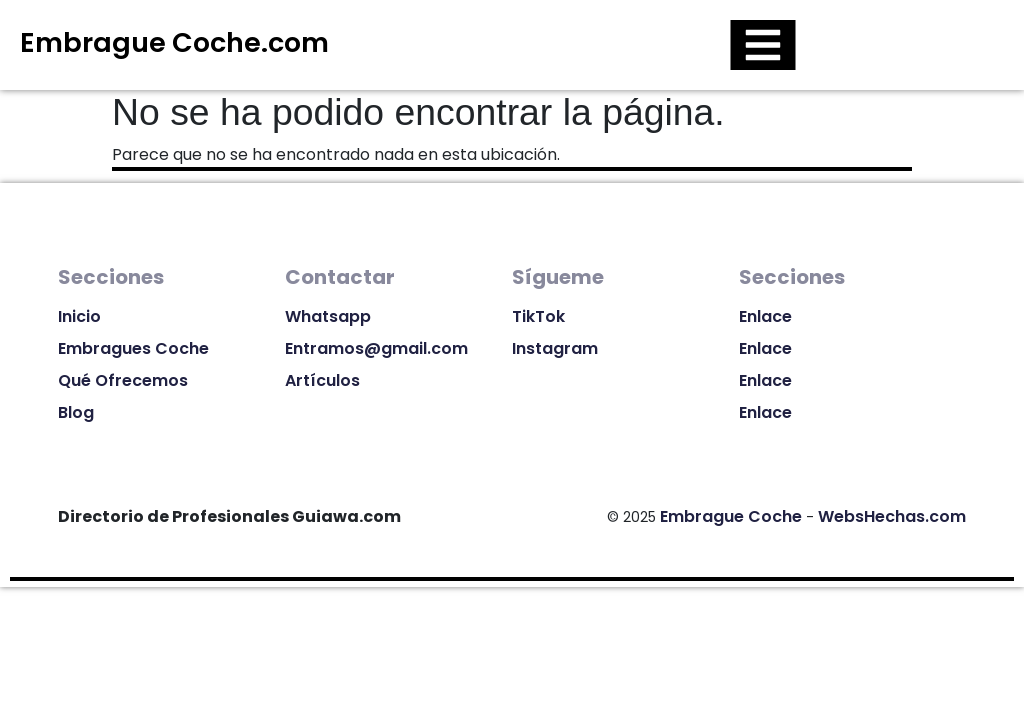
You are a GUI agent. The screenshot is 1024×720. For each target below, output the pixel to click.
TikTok (538, 316)
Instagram (555, 348)
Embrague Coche (731, 516)
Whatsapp (328, 316)
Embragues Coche (133, 348)
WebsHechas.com (892, 516)
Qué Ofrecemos (123, 380)
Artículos (322, 380)
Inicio (79, 316)
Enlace (765, 316)
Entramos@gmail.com (376, 348)
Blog (76, 412)
